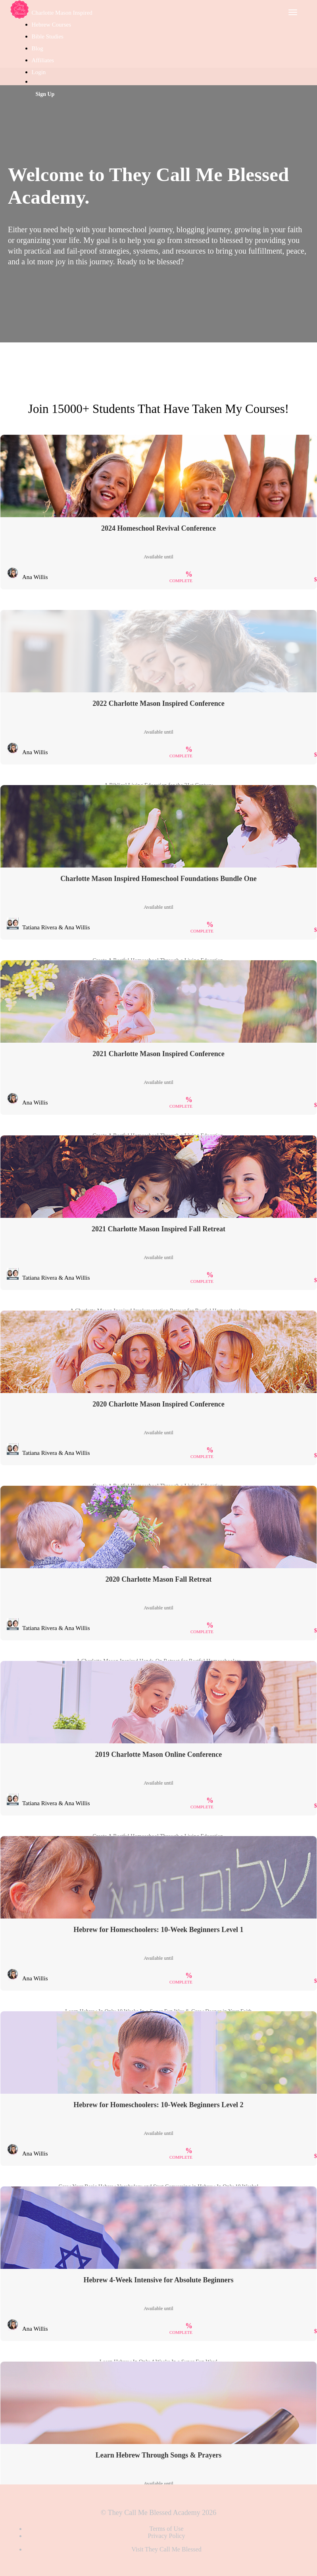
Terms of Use (167, 2528)
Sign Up (45, 94)
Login (39, 72)
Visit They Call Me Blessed (166, 2549)
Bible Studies (47, 36)
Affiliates (43, 60)
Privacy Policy (166, 2535)
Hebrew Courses (51, 24)
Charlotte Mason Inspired (62, 13)
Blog (37, 48)
